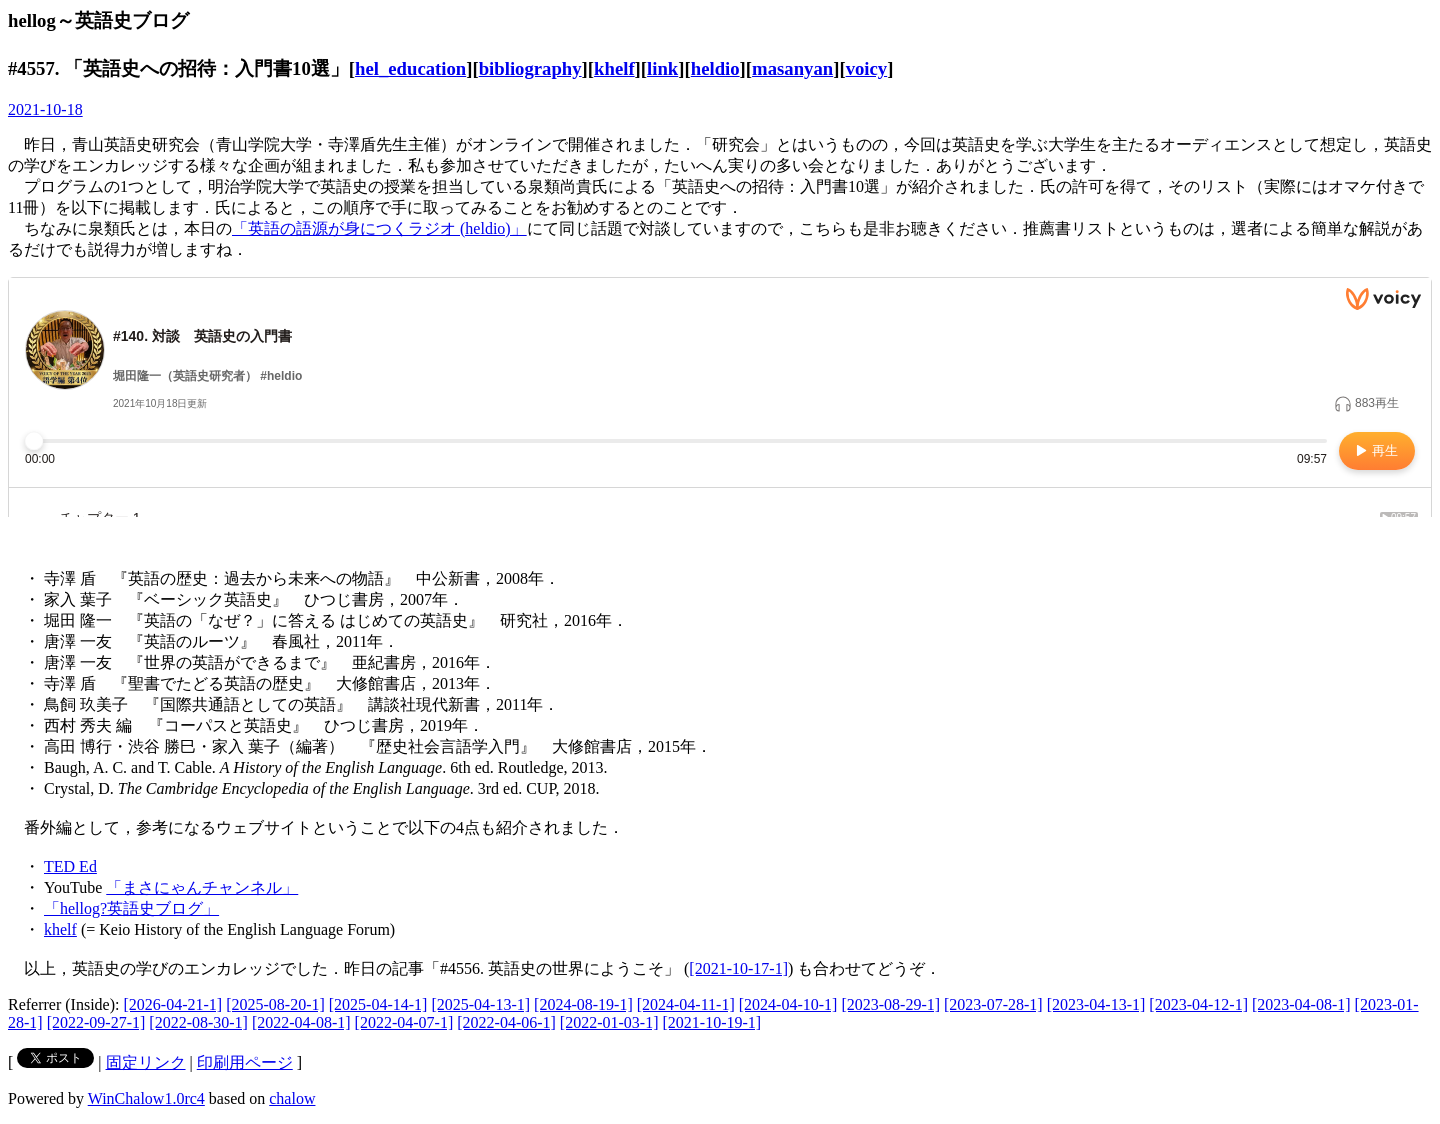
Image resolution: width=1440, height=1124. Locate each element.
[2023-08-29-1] (890, 1004)
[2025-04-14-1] (378, 1004)
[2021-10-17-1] (738, 968)
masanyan (792, 68)
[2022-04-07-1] (404, 1022)
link (662, 68)
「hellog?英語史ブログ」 (131, 908)
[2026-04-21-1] (173, 1004)
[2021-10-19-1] (712, 1022)
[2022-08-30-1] (198, 1022)
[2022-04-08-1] (301, 1022)
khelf (614, 68)
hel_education (410, 68)
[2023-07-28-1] (993, 1004)
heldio (715, 68)
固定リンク (146, 1062)
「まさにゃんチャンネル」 (202, 887)
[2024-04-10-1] (788, 1004)
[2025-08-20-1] (275, 1004)
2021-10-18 (45, 109)
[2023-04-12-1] (1198, 1004)
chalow (292, 1098)
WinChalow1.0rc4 (146, 1098)
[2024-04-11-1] (686, 1004)
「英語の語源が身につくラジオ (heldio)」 (379, 228)
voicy (867, 68)
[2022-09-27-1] (96, 1022)
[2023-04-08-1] (1301, 1004)
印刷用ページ (245, 1062)
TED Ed (70, 866)
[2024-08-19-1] (583, 1004)
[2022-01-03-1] (609, 1022)
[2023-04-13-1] (1096, 1004)
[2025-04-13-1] (480, 1004)
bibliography (530, 68)
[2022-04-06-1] (506, 1022)
